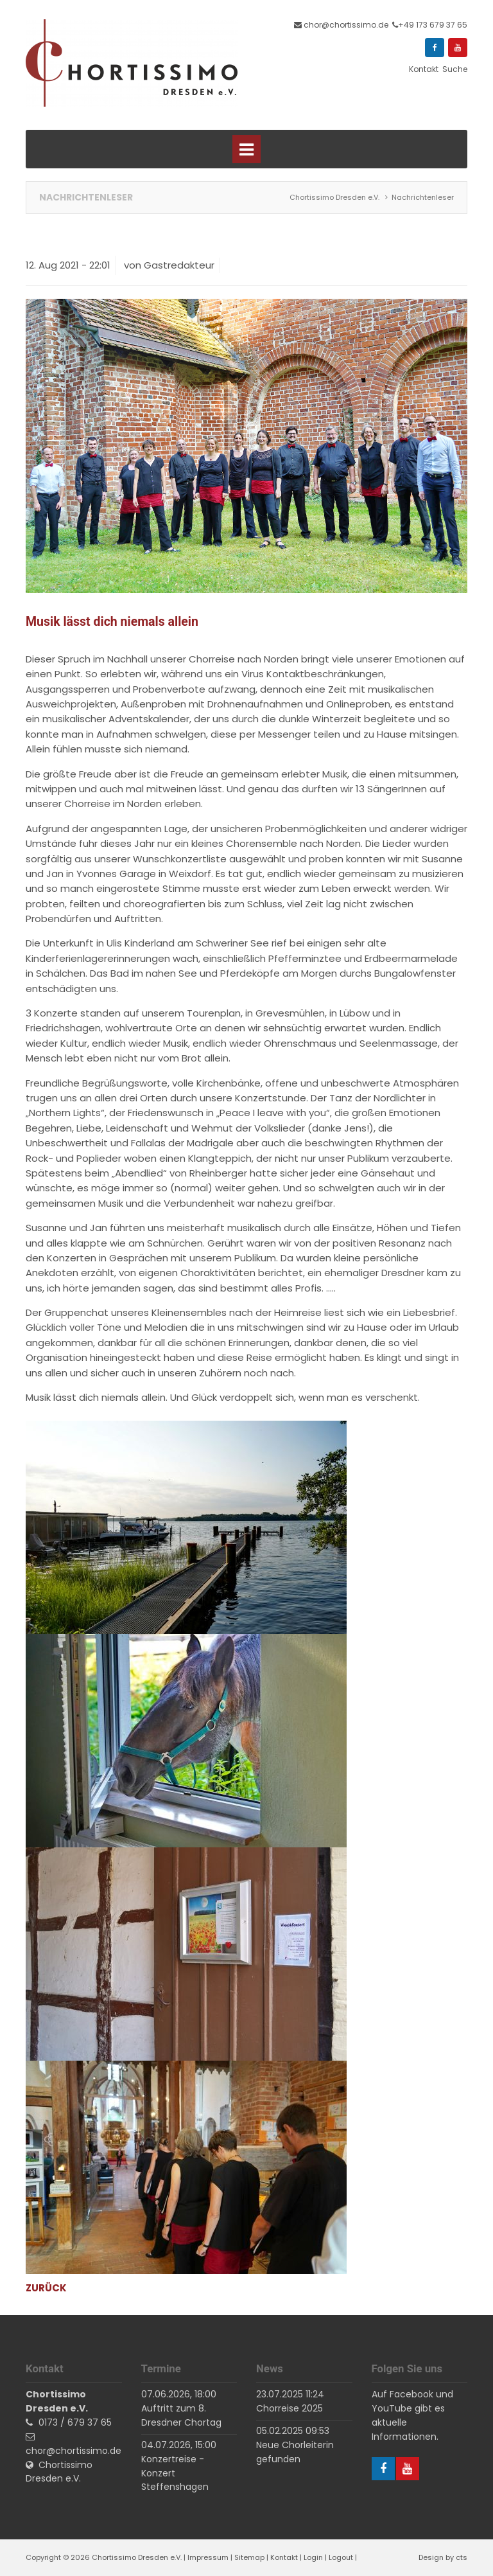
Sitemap (249, 2557)
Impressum (208, 2557)
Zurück (46, 2288)
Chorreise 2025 (289, 2408)
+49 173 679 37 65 (432, 24)
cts (461, 2557)
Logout (341, 2557)
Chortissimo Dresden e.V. (59, 2471)
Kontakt (284, 2557)
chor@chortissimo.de (346, 24)
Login (313, 2557)
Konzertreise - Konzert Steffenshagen (175, 2473)
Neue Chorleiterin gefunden (295, 2451)
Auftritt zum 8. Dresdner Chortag (181, 2415)
